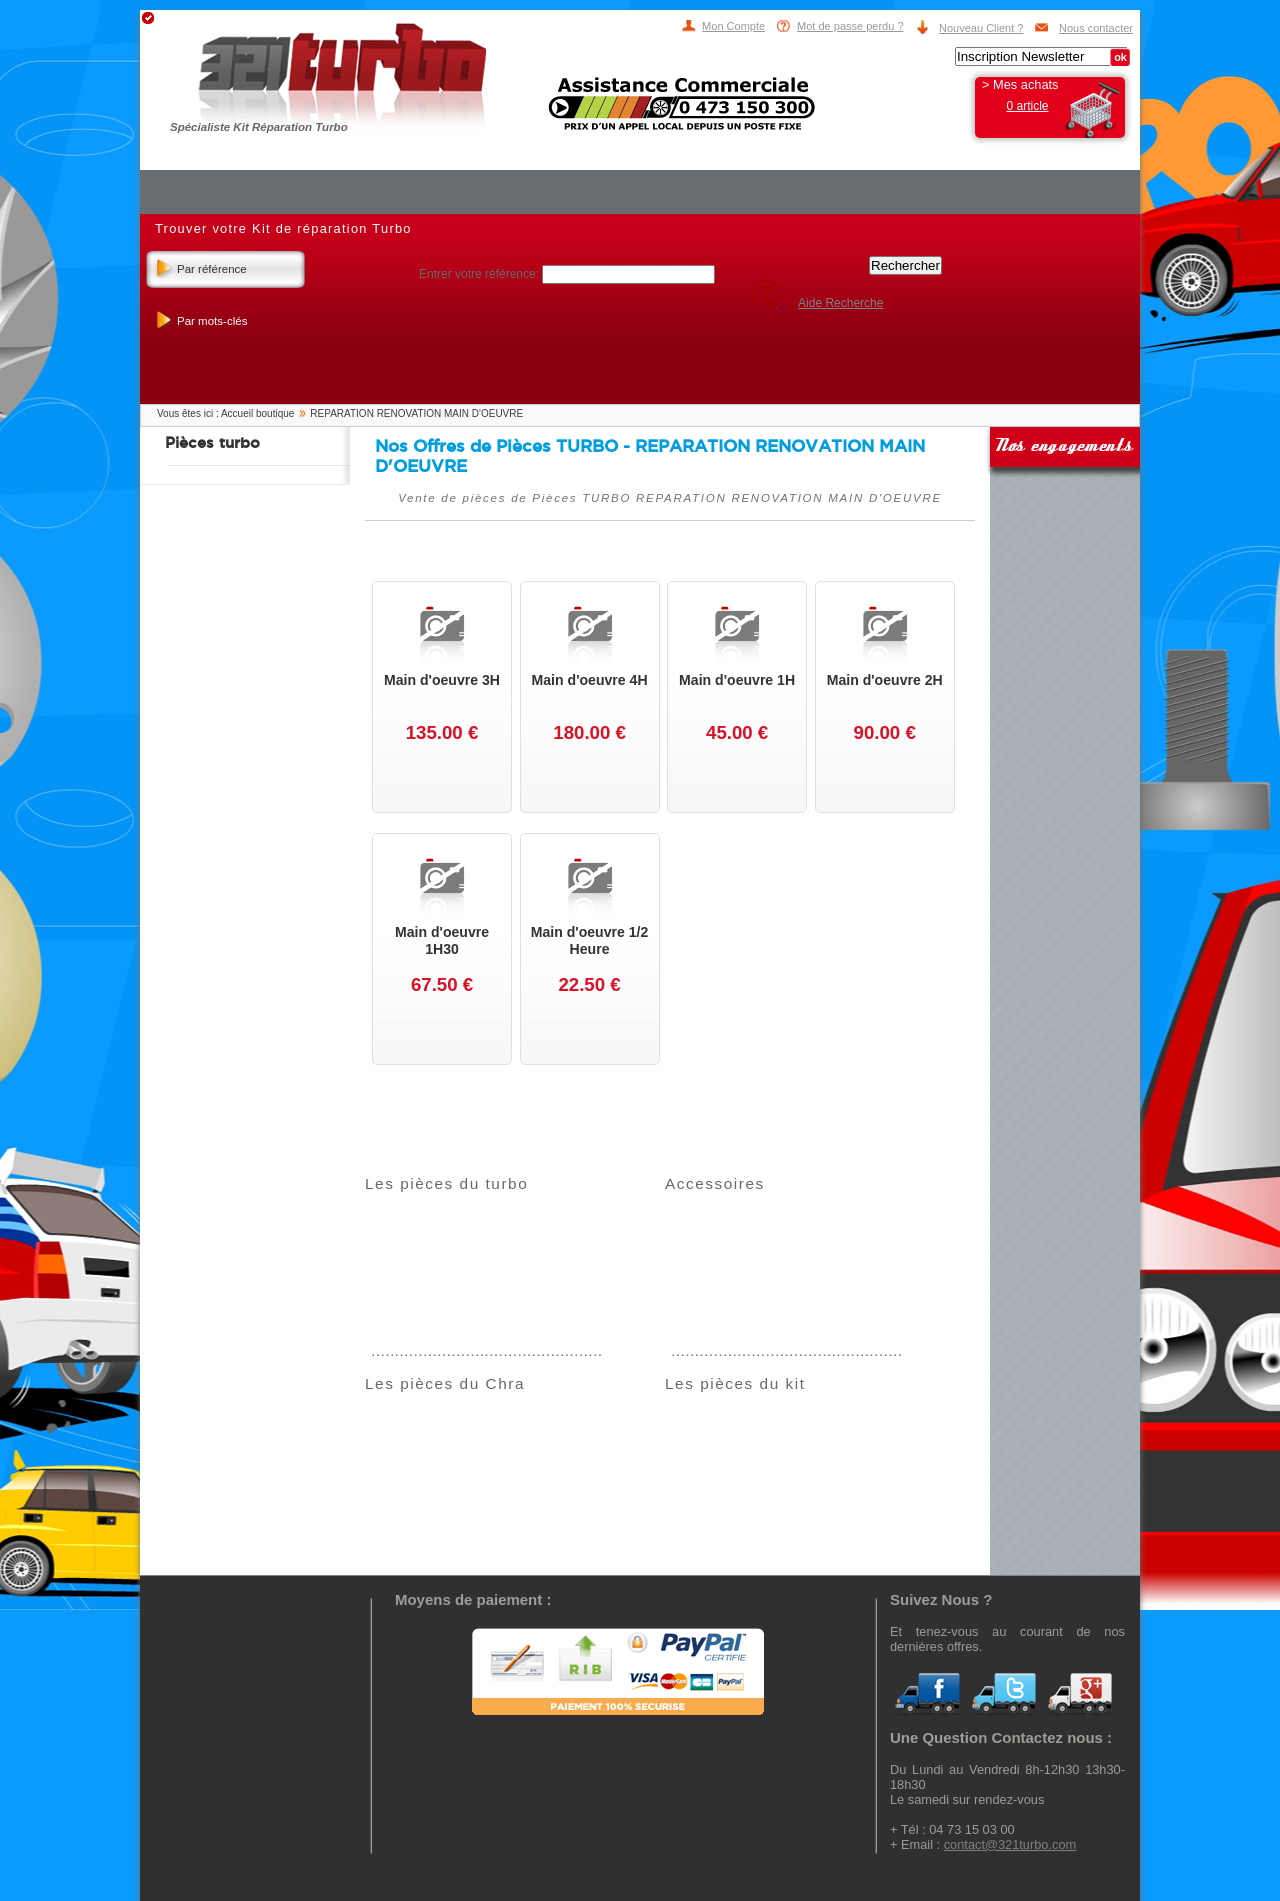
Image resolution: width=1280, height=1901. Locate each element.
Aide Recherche (840, 303)
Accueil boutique (257, 413)
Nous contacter (1096, 28)
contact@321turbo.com (1010, 1844)
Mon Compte (733, 26)
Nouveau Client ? (981, 28)
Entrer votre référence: (480, 274)
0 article (1027, 106)
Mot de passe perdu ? (850, 26)
